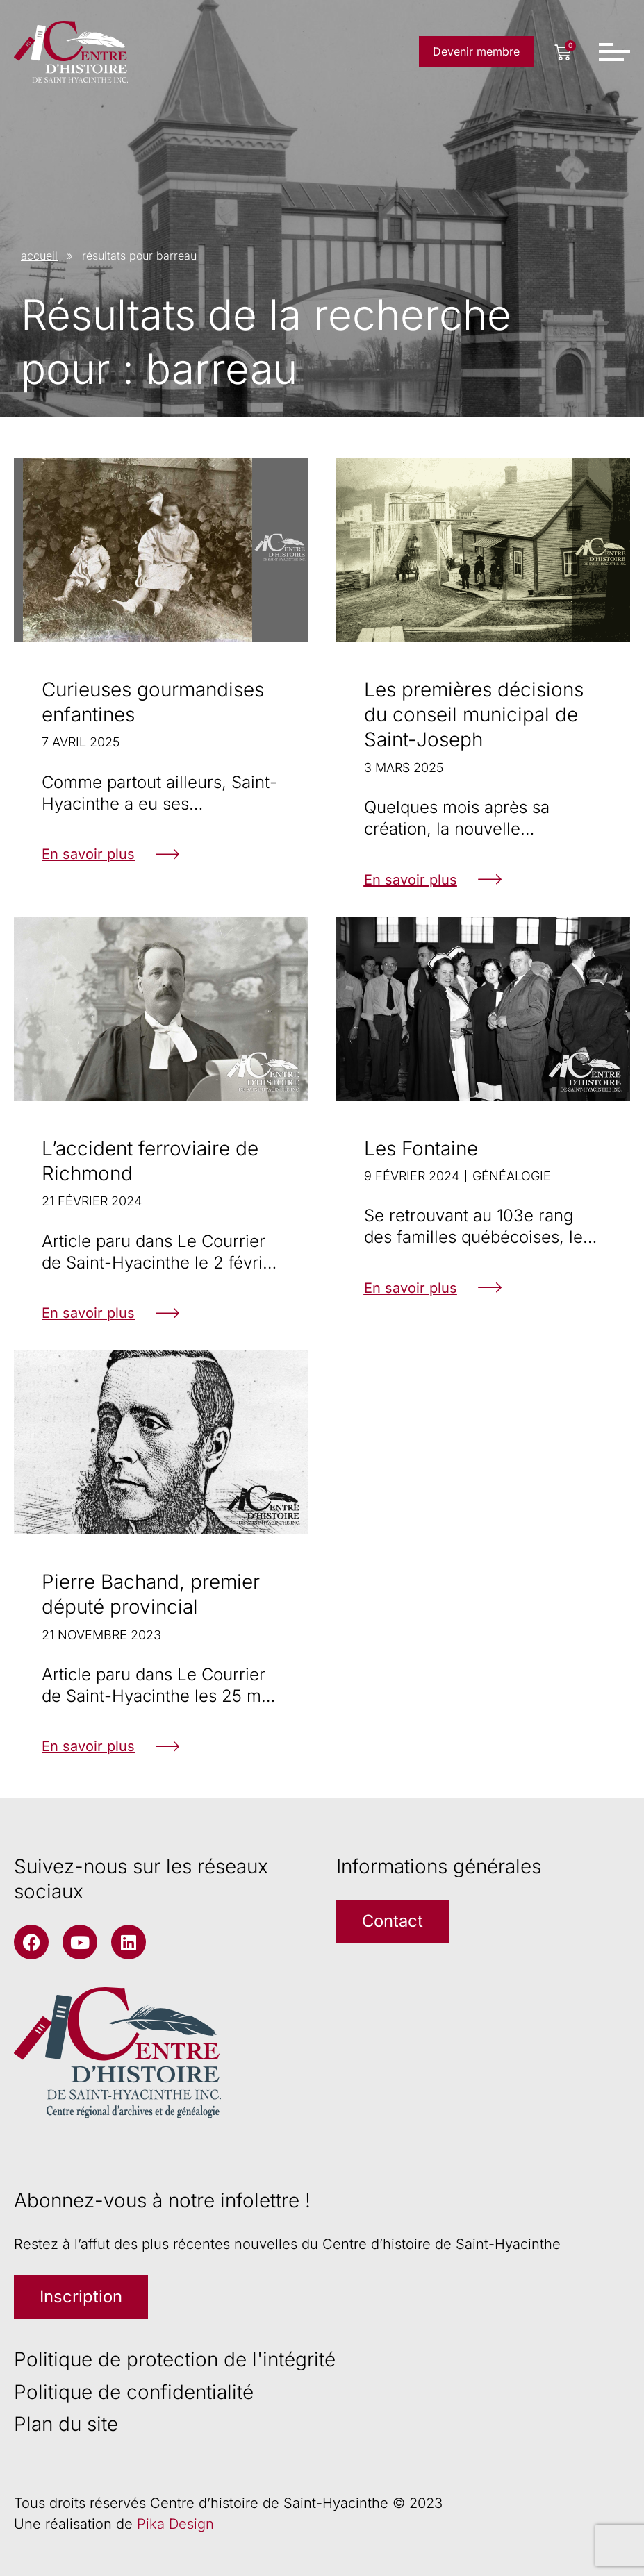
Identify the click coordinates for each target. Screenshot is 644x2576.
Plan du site (66, 2424)
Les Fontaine (421, 1148)
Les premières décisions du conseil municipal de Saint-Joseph (474, 715)
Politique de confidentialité (134, 2392)
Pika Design (175, 2524)
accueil (39, 255)
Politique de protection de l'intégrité (175, 2360)
